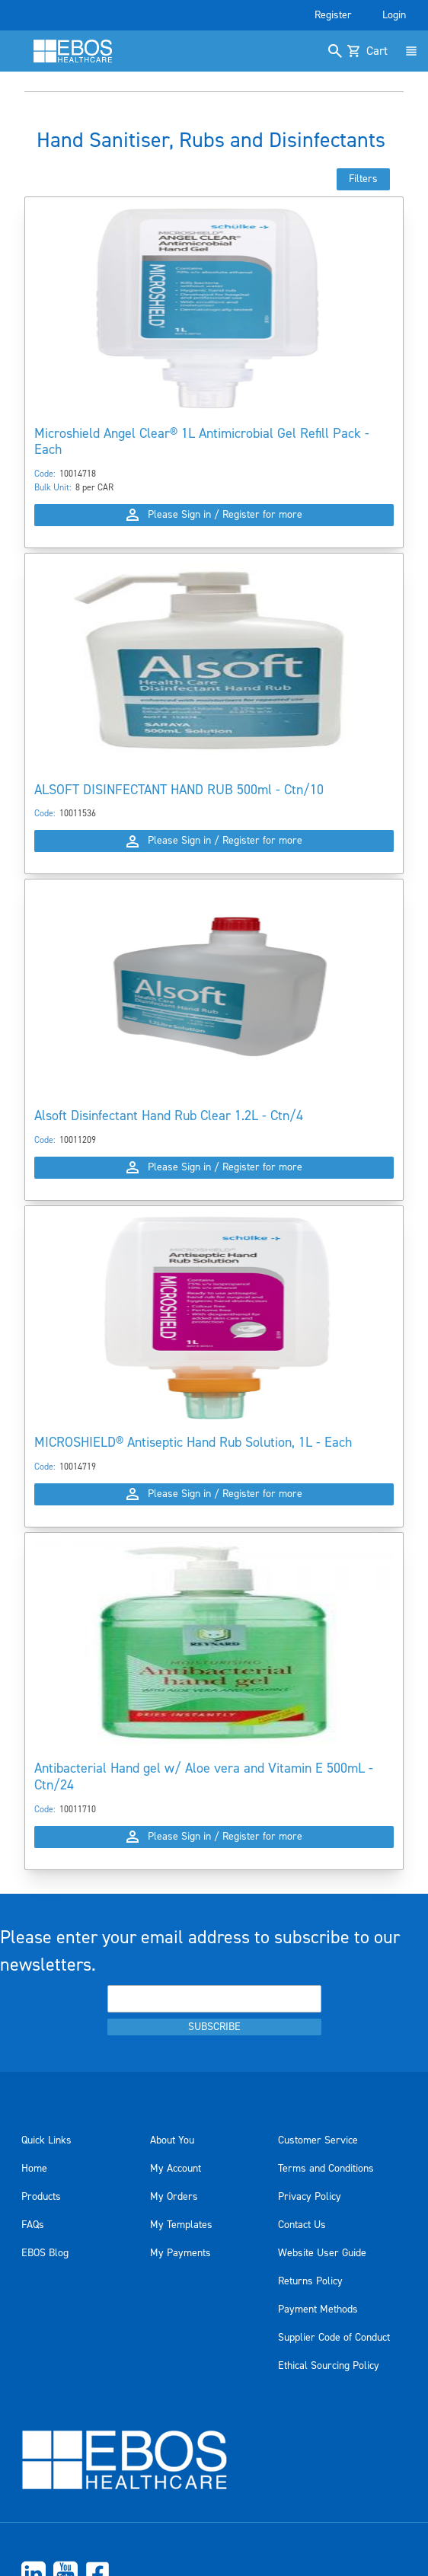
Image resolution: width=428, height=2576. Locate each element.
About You (172, 2140)
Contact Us (302, 2225)
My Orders (174, 2197)
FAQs (32, 2225)
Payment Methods (318, 2309)
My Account (175, 2168)
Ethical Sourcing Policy (328, 2366)
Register (333, 15)
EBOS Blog (45, 2253)
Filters (363, 179)
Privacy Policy (309, 2197)
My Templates (181, 2225)
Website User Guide (322, 2253)
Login (394, 15)
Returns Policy (310, 2281)
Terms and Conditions (326, 2168)
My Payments (180, 2253)
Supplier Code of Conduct (334, 2338)
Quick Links (46, 2140)
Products (41, 2197)
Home (34, 2168)
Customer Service (318, 2140)
